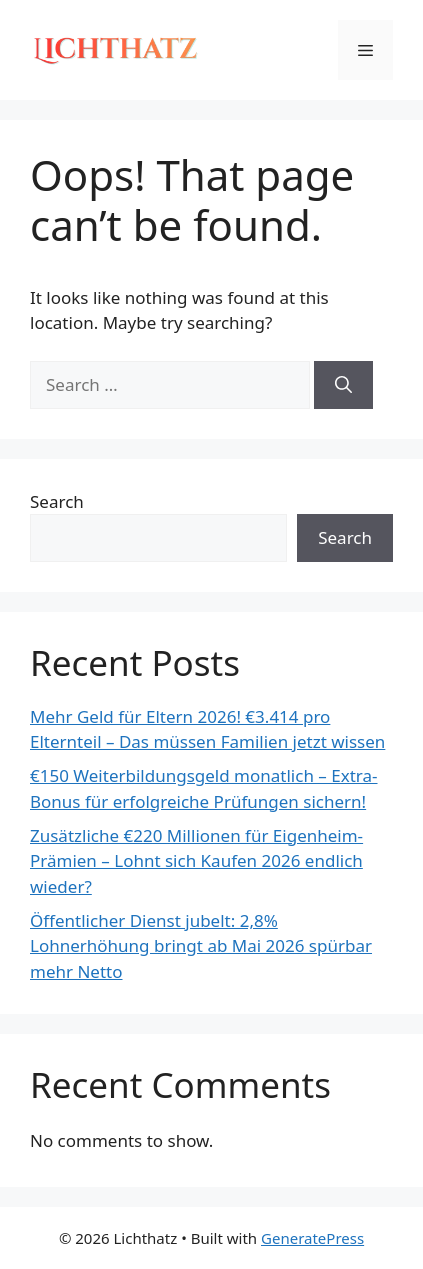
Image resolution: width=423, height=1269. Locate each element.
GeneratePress (312, 1238)
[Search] (343, 385)
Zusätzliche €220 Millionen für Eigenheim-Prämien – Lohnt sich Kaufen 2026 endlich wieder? (196, 861)
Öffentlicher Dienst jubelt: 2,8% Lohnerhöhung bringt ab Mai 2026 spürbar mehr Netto (201, 946)
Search (57, 501)
